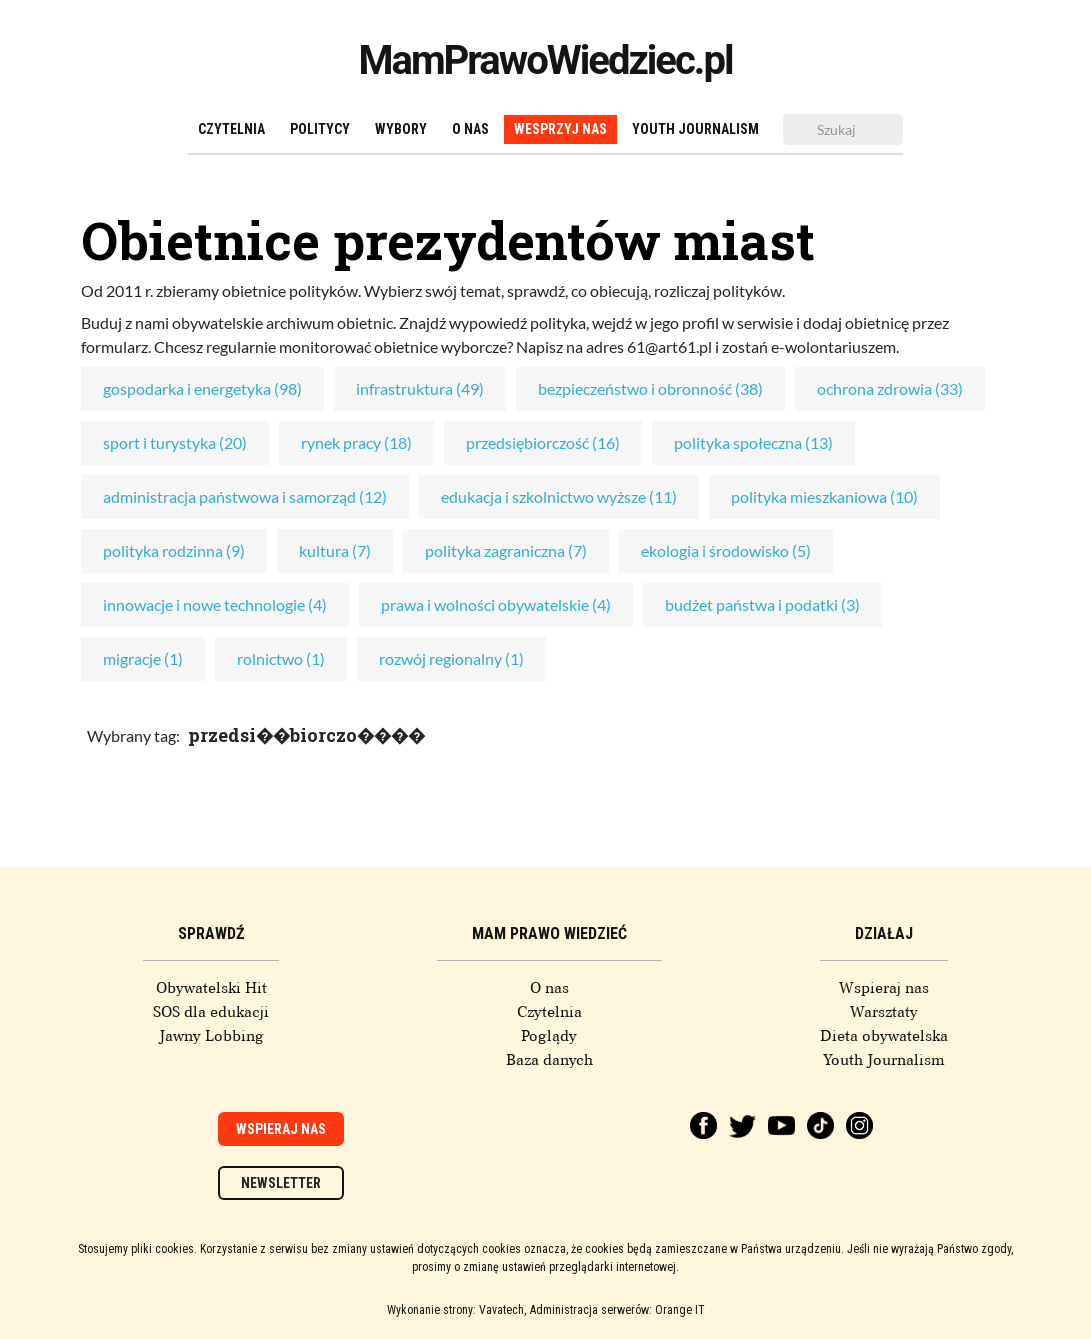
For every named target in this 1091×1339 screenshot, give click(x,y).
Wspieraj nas (884, 988)
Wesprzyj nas (560, 129)
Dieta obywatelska (884, 1036)
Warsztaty (884, 1012)
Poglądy (549, 1036)
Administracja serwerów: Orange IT (617, 1310)
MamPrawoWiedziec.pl (546, 60)
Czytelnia (231, 129)
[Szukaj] (843, 129)
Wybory (401, 129)
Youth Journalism (695, 129)
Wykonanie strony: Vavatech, (456, 1310)
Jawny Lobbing (211, 1036)
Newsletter (281, 1183)
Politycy (320, 129)
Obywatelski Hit (211, 988)
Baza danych (549, 1060)
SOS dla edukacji (211, 1012)
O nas (470, 129)
